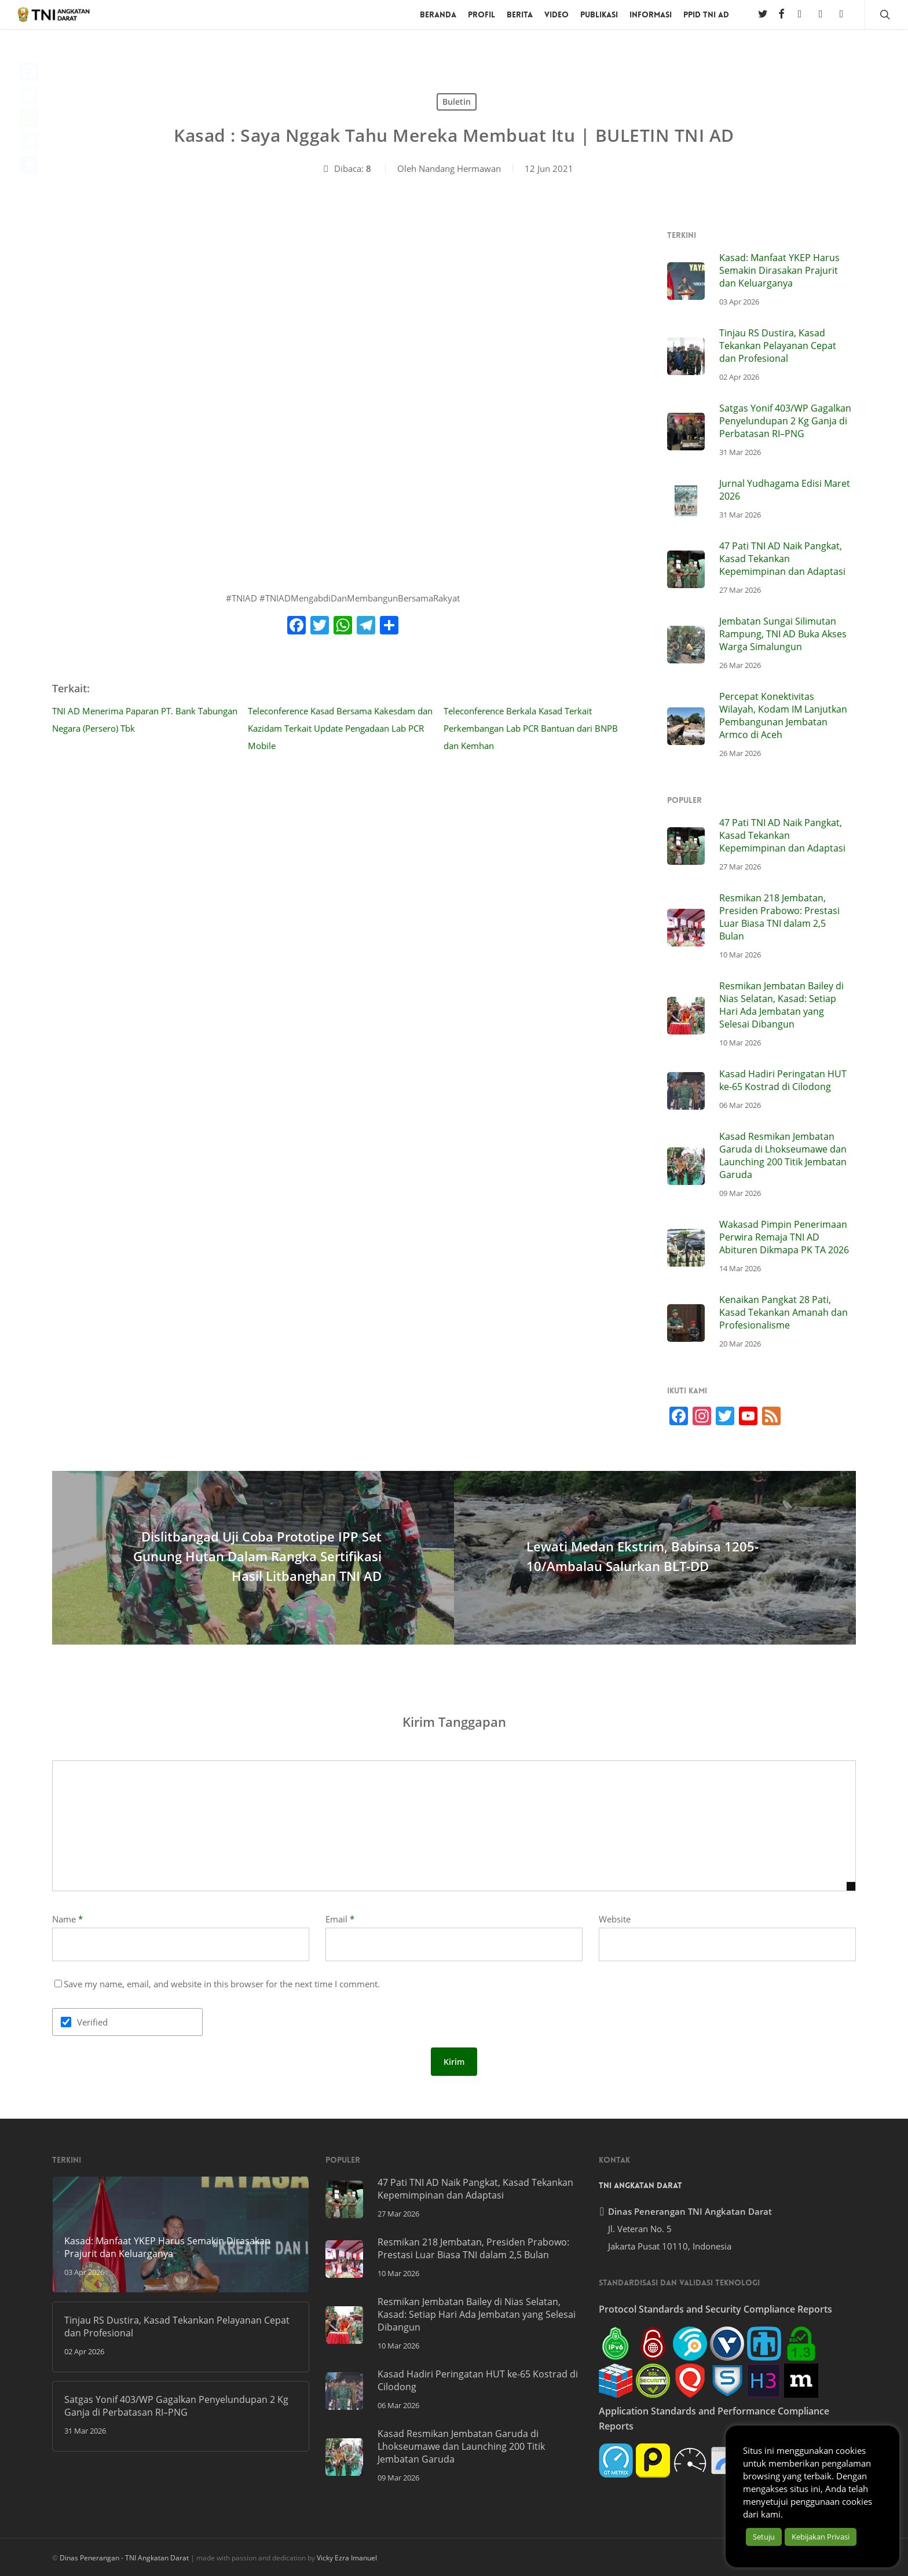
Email (339, 1919)
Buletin (456, 101)
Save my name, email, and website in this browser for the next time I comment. (222, 1984)
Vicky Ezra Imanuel (347, 2558)
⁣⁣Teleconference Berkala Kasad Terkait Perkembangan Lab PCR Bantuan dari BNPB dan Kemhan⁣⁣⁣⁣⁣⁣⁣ (531, 728)
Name (67, 1919)
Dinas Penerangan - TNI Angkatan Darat (124, 2558)
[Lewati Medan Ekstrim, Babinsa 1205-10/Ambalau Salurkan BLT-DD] (655, 1558)
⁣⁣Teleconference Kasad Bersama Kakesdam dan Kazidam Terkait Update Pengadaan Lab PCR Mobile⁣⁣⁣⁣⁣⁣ (340, 728)
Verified (92, 2022)
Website (615, 1919)
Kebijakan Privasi (821, 2536)
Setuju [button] (764, 2536)
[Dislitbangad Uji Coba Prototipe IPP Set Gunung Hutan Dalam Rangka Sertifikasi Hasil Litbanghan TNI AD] (253, 1558)
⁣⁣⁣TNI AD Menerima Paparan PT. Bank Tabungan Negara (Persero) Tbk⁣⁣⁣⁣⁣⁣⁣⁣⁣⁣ (144, 719)
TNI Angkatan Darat (640, 2185)
